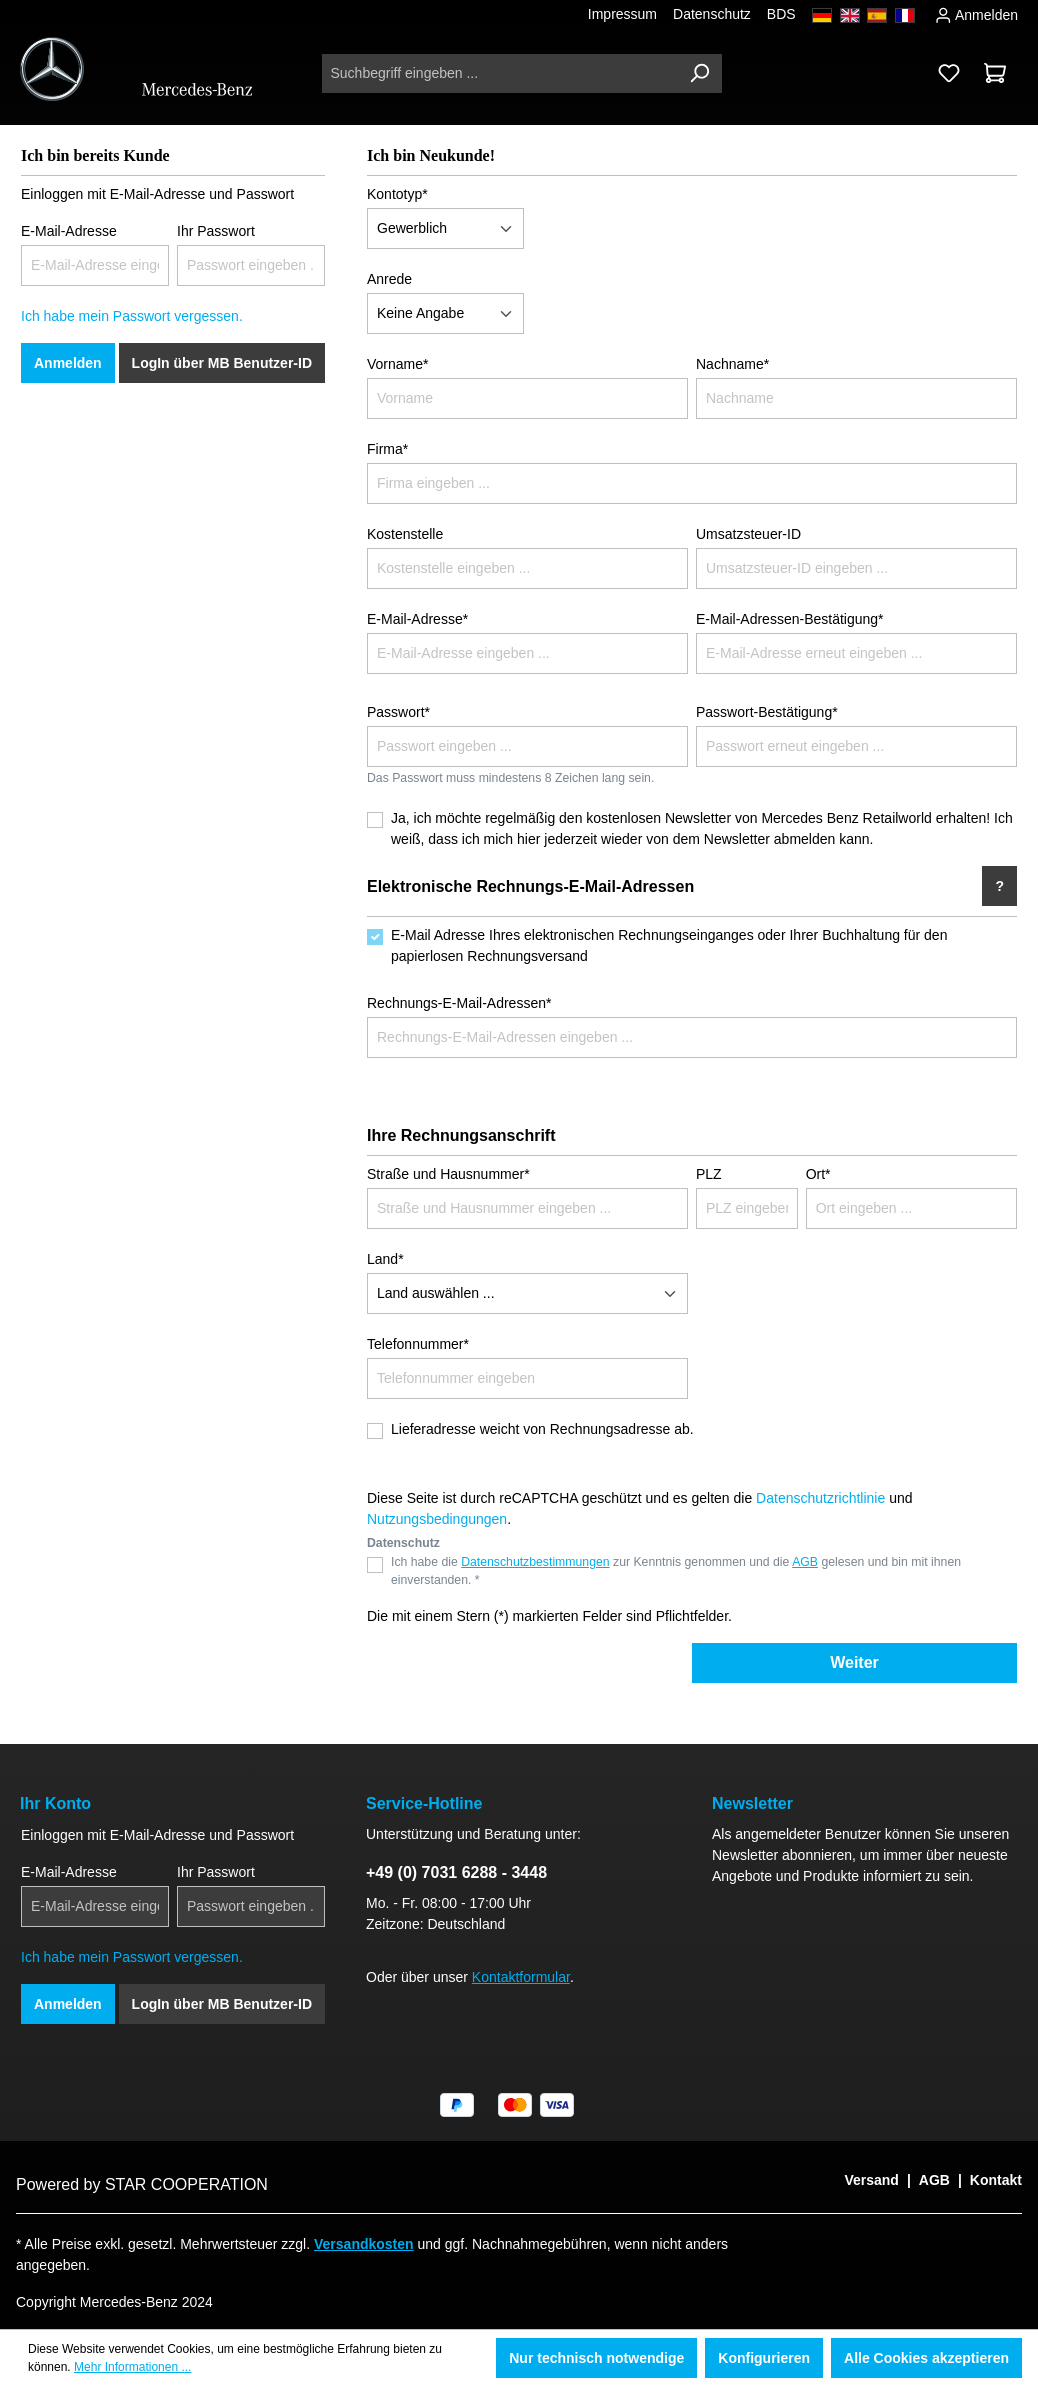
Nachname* (732, 364)
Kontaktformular (521, 1977)
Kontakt (996, 2180)
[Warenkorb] (995, 73)
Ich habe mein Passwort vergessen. (132, 316)
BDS (781, 14)
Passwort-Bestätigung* (767, 712)
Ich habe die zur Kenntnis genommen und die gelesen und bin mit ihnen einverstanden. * (676, 1571)
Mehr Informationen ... (132, 2367)
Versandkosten (364, 2244)
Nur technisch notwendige (596, 2358)
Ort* (818, 1174)
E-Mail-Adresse (69, 231)
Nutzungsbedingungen (437, 1519)
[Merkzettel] (949, 73)
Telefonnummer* (418, 1344)
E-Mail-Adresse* (417, 619)
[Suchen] (699, 73)
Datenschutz (712, 14)
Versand (871, 2180)
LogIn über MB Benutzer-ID (222, 363)
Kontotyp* (397, 194)
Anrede (389, 279)
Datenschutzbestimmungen (535, 1562)
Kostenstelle (405, 534)
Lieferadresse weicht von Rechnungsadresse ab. (542, 1429)
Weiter (854, 1662)
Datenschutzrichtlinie (820, 1498)
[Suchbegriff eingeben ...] (499, 73)
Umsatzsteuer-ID (748, 534)
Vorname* (397, 364)
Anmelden (976, 13)
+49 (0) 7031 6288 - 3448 (456, 1872)
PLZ (709, 1174)
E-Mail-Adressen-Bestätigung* (790, 619)
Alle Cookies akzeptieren (926, 2358)
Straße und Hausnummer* (448, 1174)
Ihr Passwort (216, 231)
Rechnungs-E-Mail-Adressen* (459, 1003)
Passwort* (398, 712)
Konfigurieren (764, 2358)
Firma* (387, 449)
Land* (385, 1259)
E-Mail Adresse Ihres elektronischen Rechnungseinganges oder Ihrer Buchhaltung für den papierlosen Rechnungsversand (669, 945)
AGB (805, 1562)
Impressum (622, 14)
